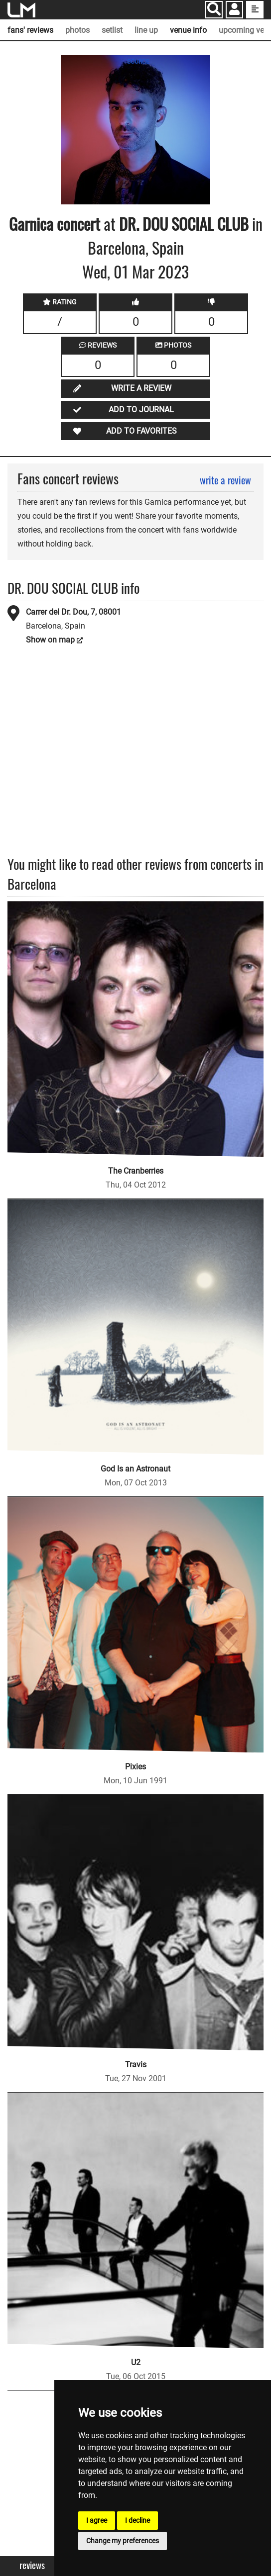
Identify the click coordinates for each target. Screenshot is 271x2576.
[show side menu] (255, 9)
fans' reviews (30, 30)
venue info (188, 30)
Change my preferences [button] (122, 2541)
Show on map (50, 639)
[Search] (214, 9)
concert (76, 223)
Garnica (31, 223)
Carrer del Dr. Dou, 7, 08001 (73, 612)
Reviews (32, 2565)
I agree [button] (96, 2520)
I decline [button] (137, 2520)
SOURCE (138, 61)
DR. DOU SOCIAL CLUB (184, 223)
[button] (234, 10)
